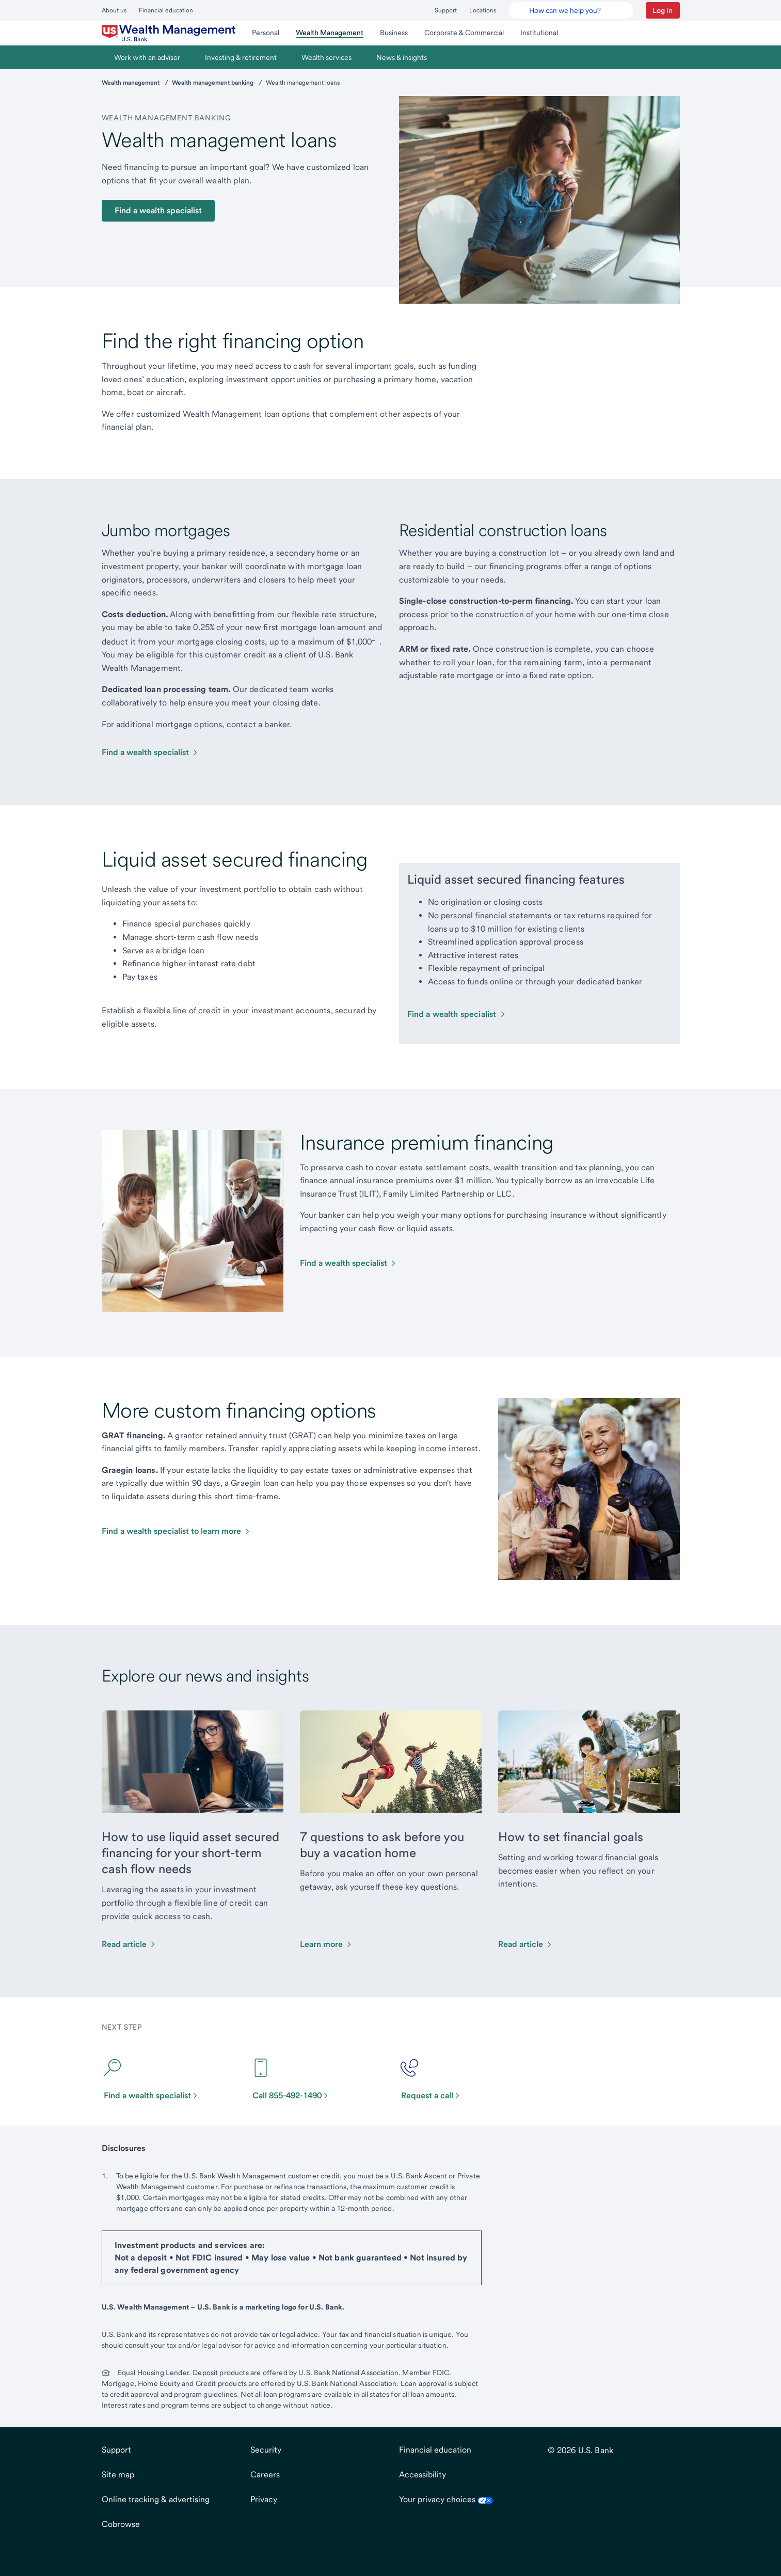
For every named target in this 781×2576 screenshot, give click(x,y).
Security (265, 2450)
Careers (265, 2474)
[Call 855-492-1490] (295, 2079)
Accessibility (422, 2474)
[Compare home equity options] (348, 1263)
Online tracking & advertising (156, 2499)
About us (114, 10)
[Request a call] (435, 2079)
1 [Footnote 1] (373, 637)
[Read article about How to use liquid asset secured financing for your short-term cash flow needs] (129, 1944)
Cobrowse (121, 2524)
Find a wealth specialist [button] (158, 210)
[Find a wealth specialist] (150, 752)
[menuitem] (169, 33)
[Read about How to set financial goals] (525, 1944)
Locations (482, 10)
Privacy (263, 2499)
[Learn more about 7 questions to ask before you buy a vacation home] (326, 1944)
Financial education (166, 10)
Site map (118, 2474)
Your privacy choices (446, 2499)
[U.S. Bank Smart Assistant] (570, 10)
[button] (663, 10)
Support (446, 10)
